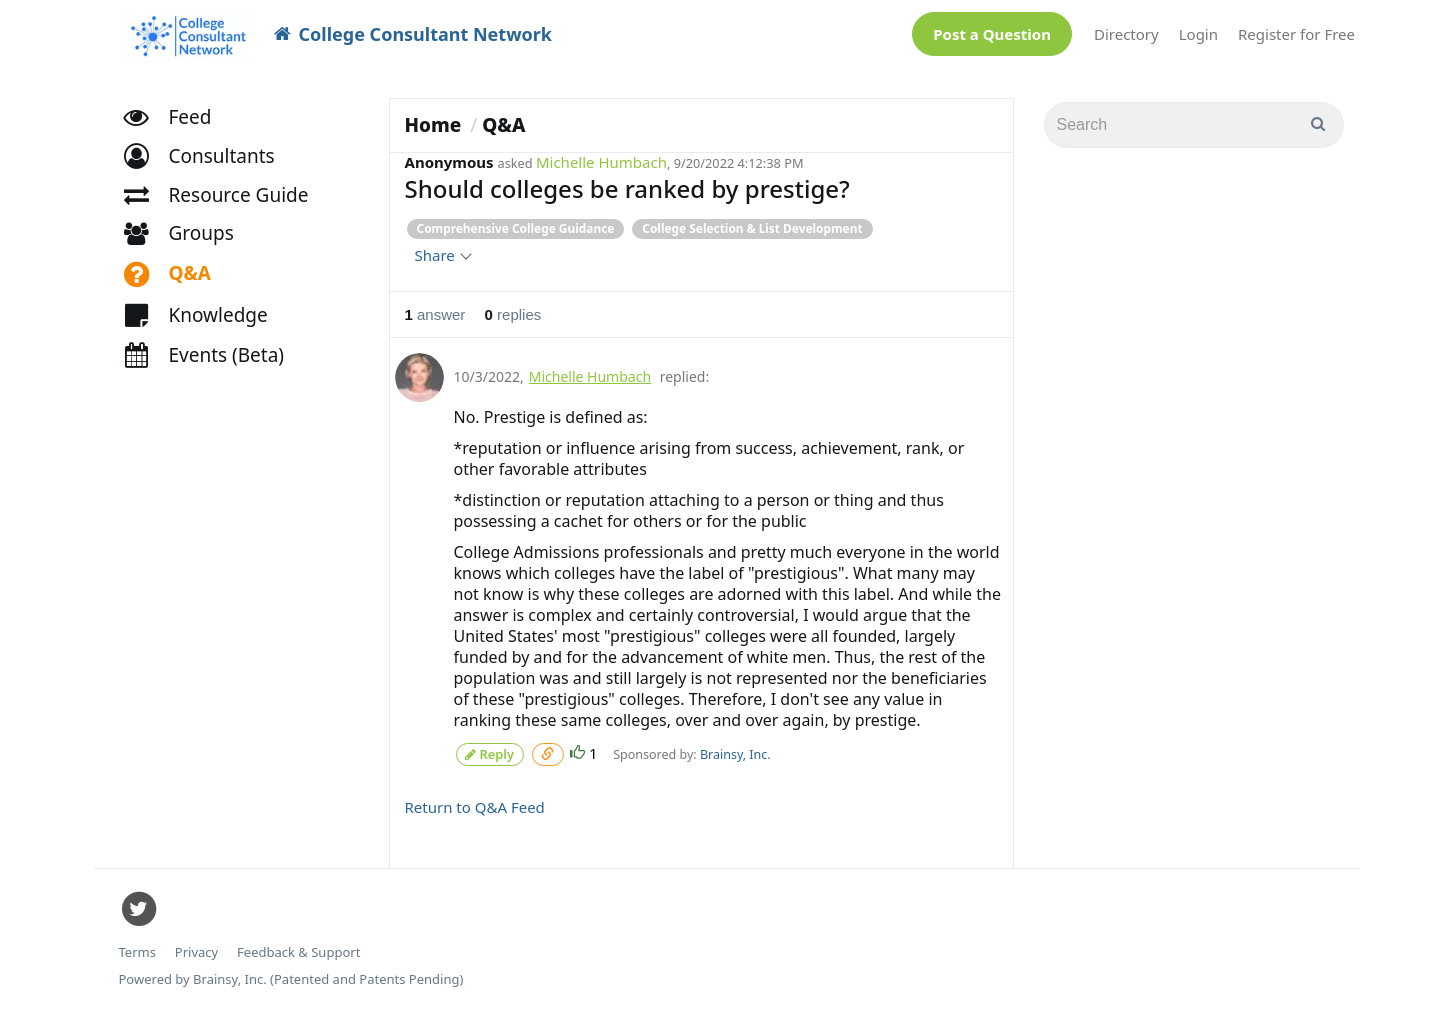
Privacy (196, 950)
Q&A (503, 125)
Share (442, 255)
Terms (137, 950)
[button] (208, 165)
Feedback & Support (298, 950)
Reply (490, 752)
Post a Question (992, 34)
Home (433, 125)
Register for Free (1296, 34)
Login (1198, 34)
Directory (1126, 34)
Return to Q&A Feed (475, 805)
